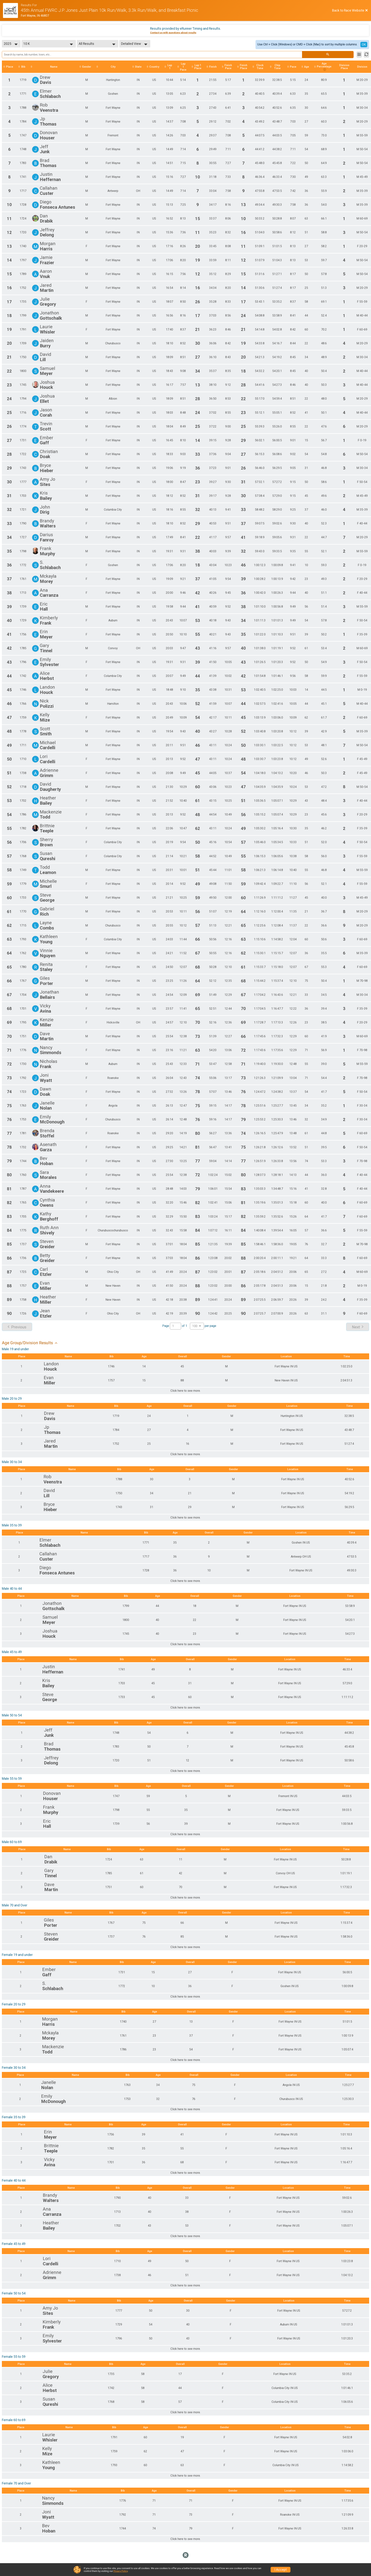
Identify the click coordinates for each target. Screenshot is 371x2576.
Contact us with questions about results (173, 32)
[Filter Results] (359, 54)
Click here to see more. (185, 1390)
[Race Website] (12, 10)
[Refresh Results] (366, 54)
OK (364, 44)
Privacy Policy (120, 2571)
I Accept (280, 2570)
